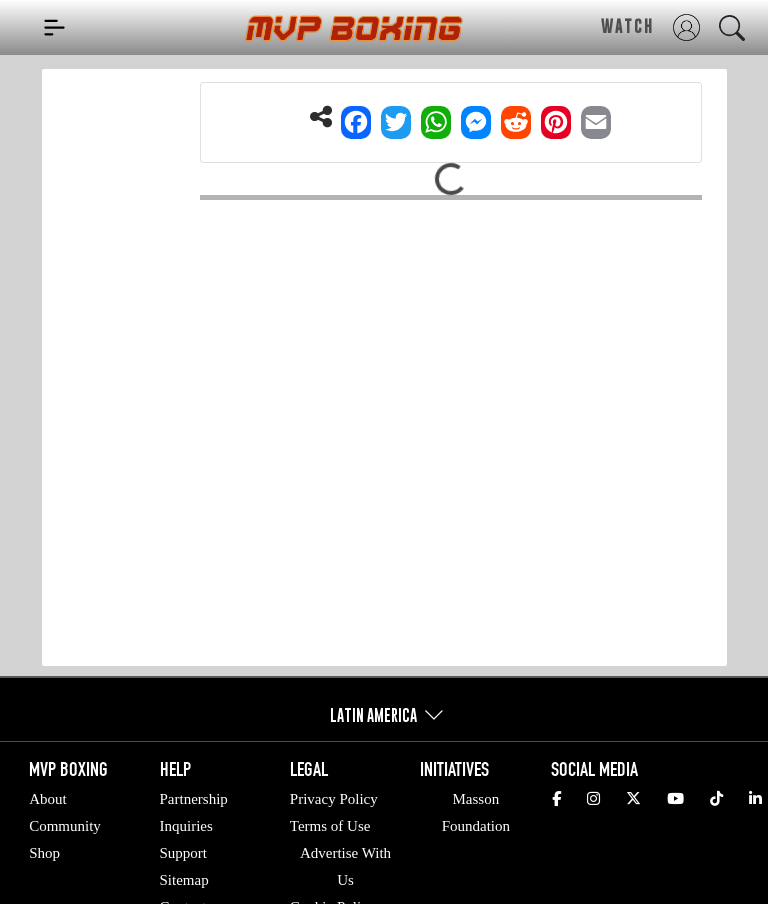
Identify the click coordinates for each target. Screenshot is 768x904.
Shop (44, 853)
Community (65, 826)
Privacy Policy (334, 799)
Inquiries (186, 826)
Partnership (194, 799)
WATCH (627, 26)
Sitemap (184, 880)
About (48, 799)
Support (184, 853)
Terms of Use (330, 826)
